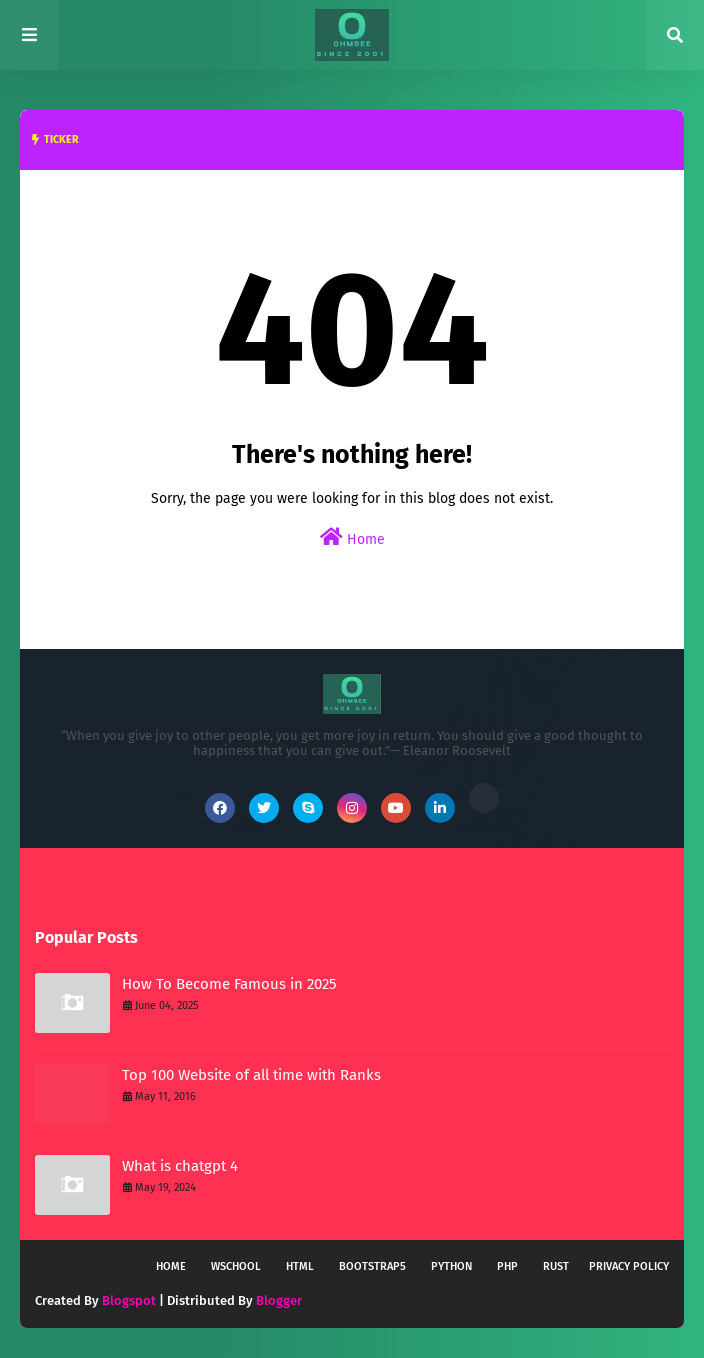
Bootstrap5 (372, 1266)
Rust (556, 1266)
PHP (507, 1266)
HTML (300, 1266)
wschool (236, 1266)
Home (352, 537)
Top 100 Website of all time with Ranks (251, 1075)
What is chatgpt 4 (180, 1166)
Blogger (279, 1300)
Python (451, 1266)
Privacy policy (629, 1266)
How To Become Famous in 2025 (229, 984)
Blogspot (129, 1300)
